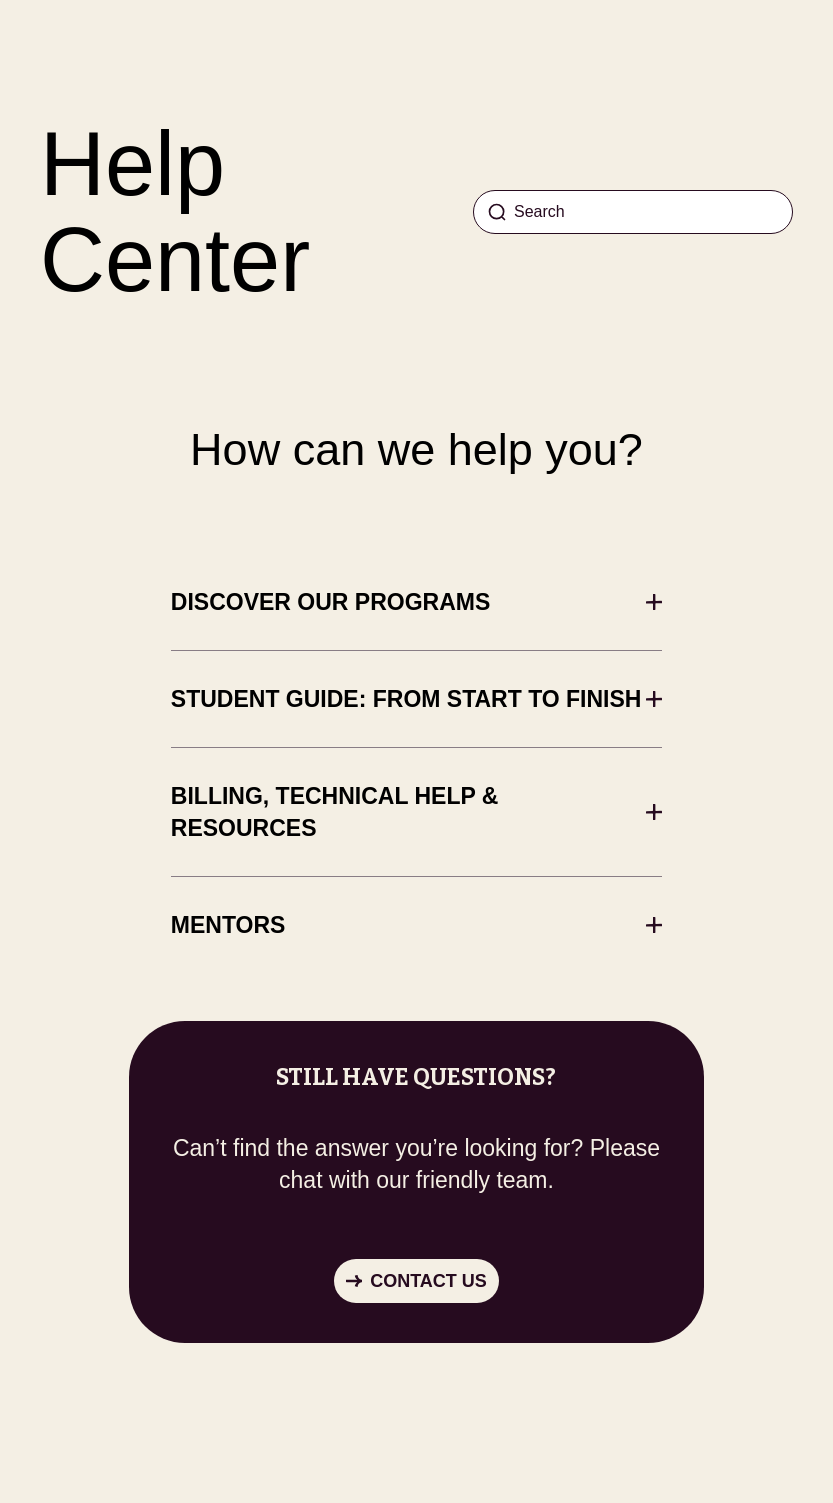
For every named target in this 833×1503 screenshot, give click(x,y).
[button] (416, 1281)
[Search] (633, 212)
